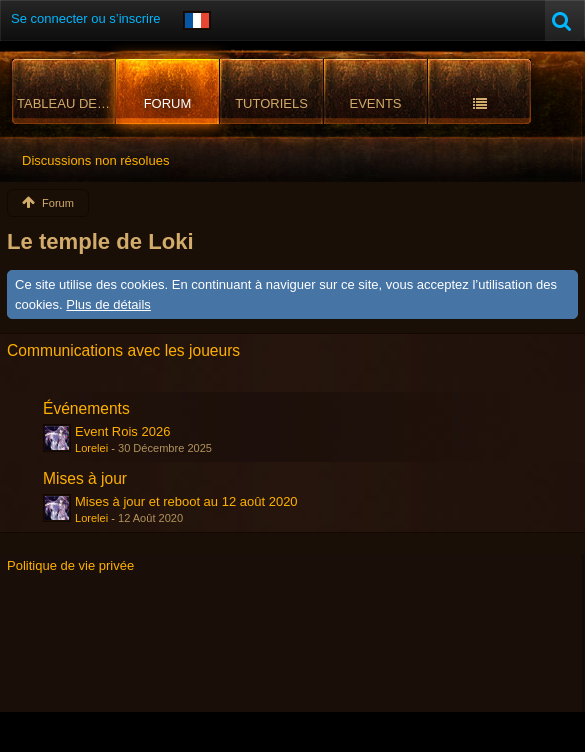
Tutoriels (271, 103)
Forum (168, 103)
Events (375, 103)
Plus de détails (108, 304)
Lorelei (91, 448)
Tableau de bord (66, 103)
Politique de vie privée (70, 565)
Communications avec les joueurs (123, 350)
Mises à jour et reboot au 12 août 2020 (186, 501)
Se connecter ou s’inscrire (86, 18)
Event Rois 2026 (122, 431)
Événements (86, 408)
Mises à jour (85, 478)
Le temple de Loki (100, 241)
